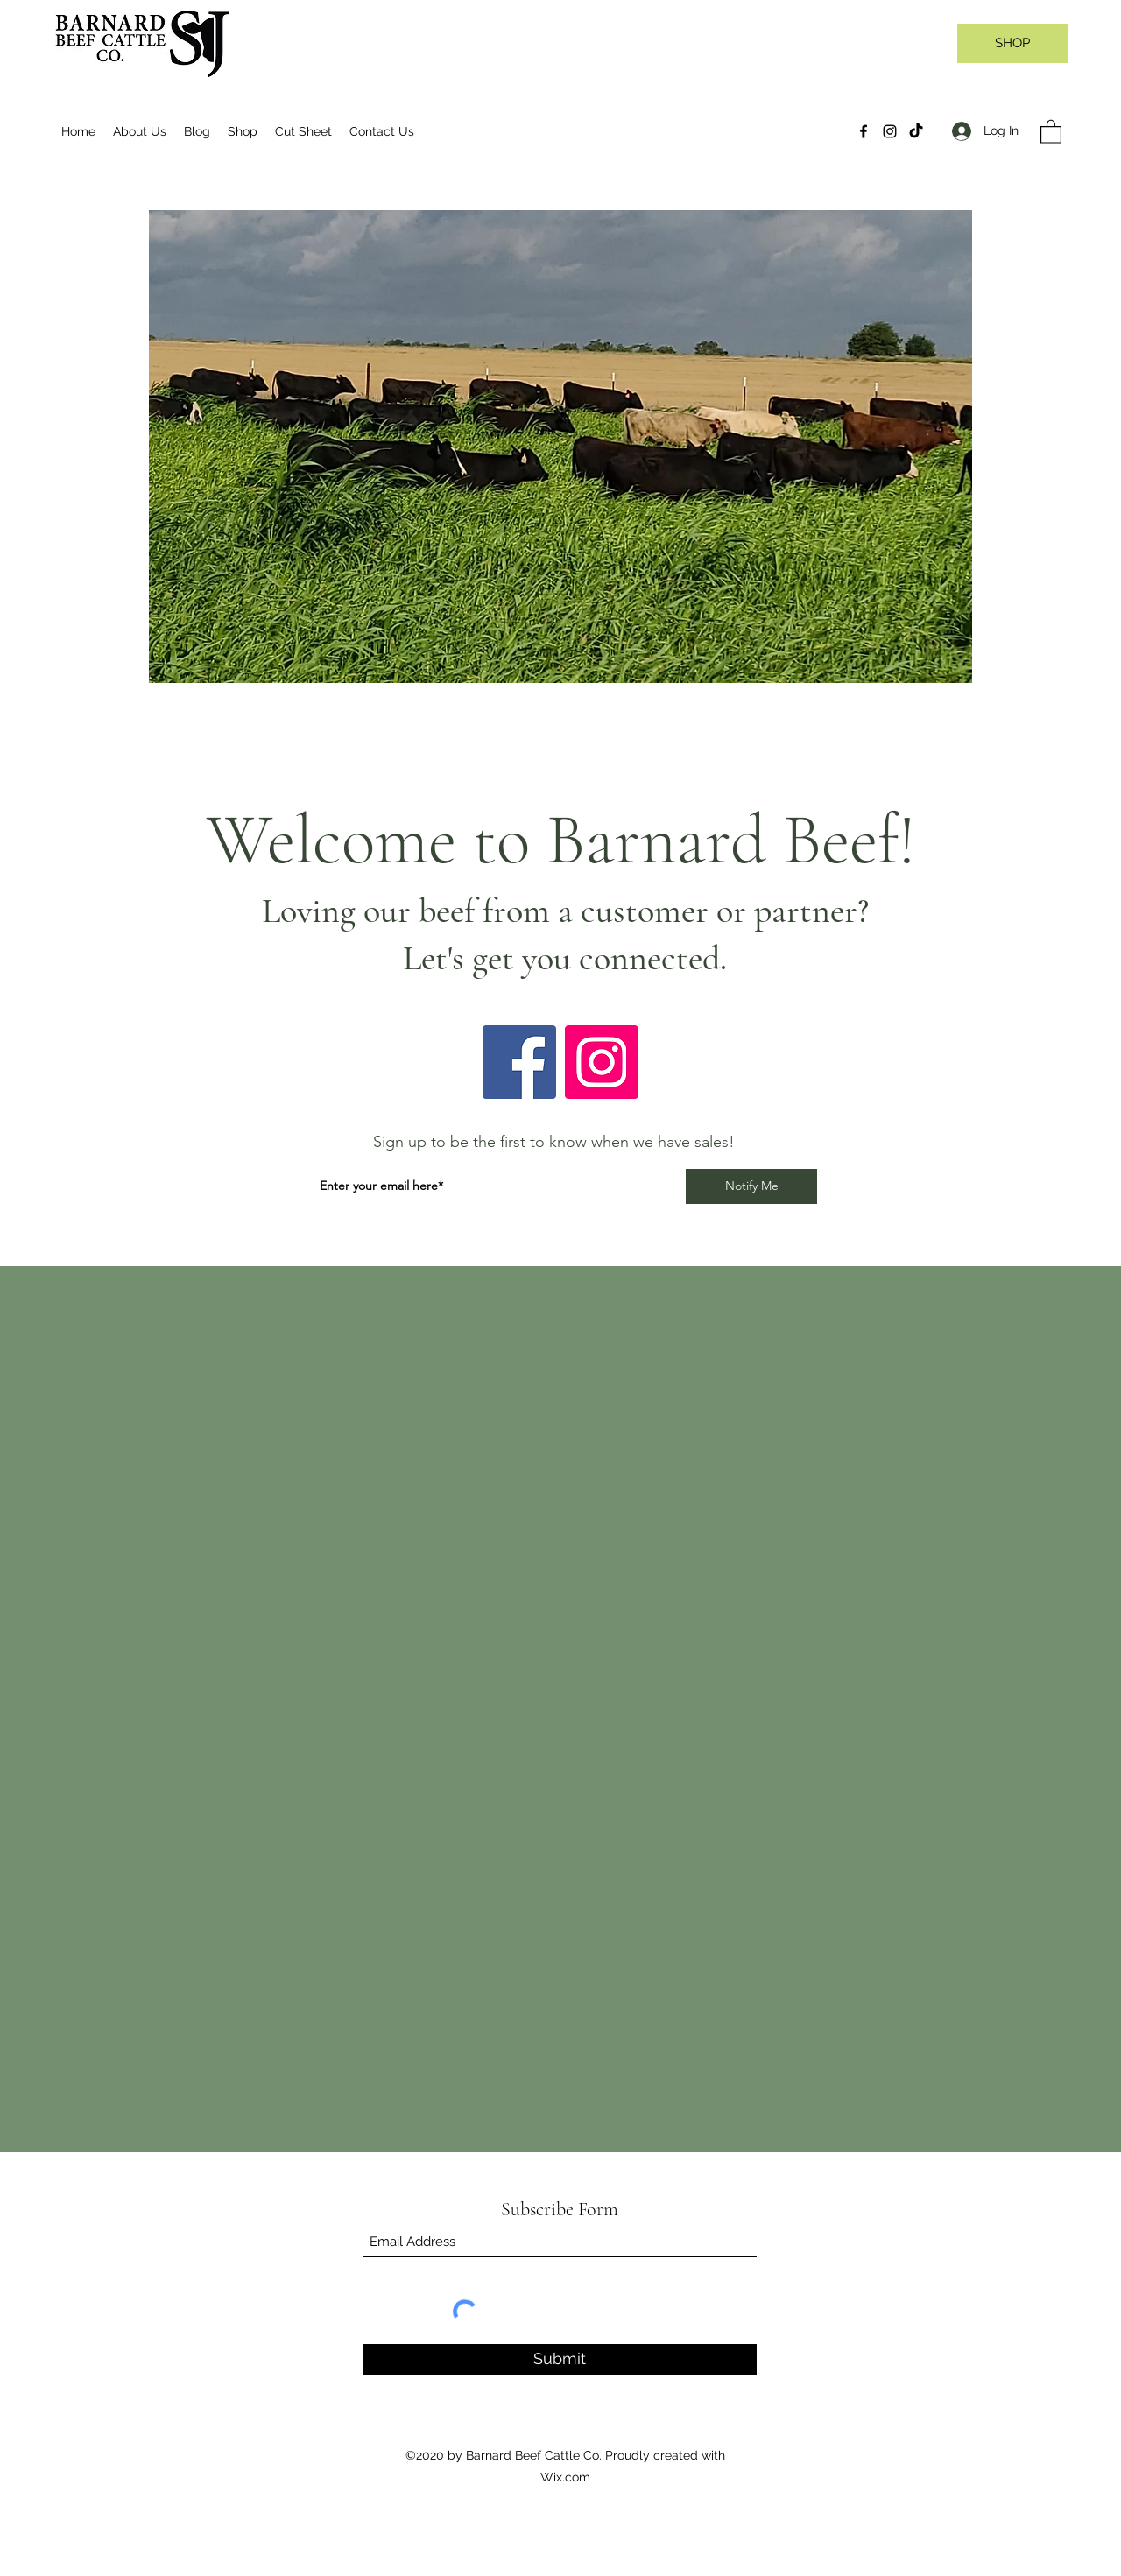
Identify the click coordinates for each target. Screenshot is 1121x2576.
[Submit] (560, 2359)
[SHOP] (1012, 43)
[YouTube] (572, 1246)
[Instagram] (890, 131)
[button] (1050, 131)
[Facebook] (863, 131)
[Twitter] (546, 1246)
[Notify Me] (751, 1186)
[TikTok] (916, 131)
